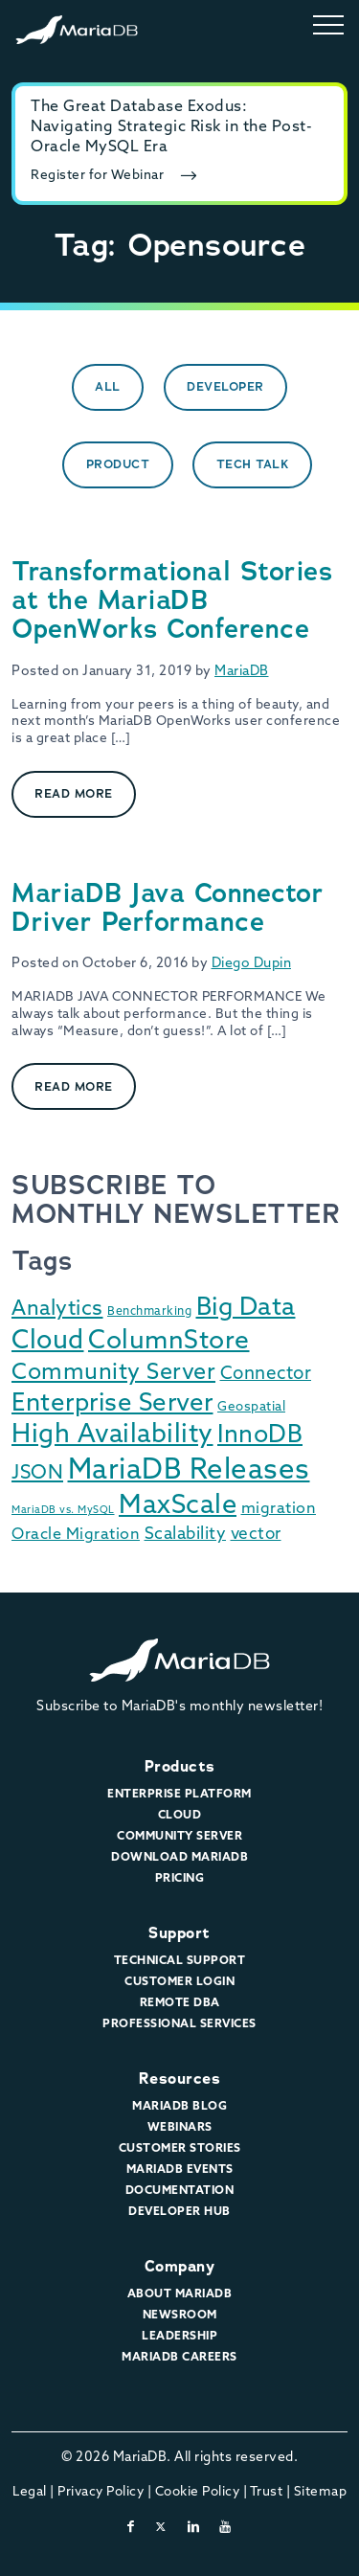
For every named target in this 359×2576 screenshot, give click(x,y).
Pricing (180, 1879)
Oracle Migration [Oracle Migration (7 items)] (75, 1535)
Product (118, 464)
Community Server (179, 1836)
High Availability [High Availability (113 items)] (112, 1436)
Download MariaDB (179, 1858)
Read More (73, 793)
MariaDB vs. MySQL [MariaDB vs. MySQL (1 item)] (63, 1510)
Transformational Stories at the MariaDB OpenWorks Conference (171, 600)
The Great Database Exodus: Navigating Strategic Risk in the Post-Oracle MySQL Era (171, 127)
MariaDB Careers (179, 2357)
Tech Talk (252, 464)
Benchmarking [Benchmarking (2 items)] (149, 1312)
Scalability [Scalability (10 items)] (186, 1534)
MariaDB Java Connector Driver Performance (167, 907)
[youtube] (225, 2527)
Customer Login (179, 1982)
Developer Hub (179, 2212)
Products (180, 1766)
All (108, 386)
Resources (180, 2078)
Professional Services (179, 2024)
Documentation (180, 2191)
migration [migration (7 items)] (279, 1509)
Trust (266, 2492)
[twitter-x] (161, 2527)
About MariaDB (180, 2294)
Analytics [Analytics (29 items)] (57, 1309)
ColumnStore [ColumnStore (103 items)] (169, 1342)
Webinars (180, 2128)
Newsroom (180, 2315)
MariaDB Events (180, 2170)
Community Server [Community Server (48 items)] (113, 1373)
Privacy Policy (100, 2492)
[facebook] (131, 2527)
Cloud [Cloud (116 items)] (47, 1342)
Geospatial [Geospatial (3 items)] (251, 1407)
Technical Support (180, 1961)
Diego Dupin (252, 964)
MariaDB (241, 672)
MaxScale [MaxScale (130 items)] (177, 1506)
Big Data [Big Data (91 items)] (246, 1309)
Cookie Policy (197, 2492)
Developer (225, 386)
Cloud (180, 1815)
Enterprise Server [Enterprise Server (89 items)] (112, 1404)
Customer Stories (180, 2149)
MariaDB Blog (179, 2107)
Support (179, 1933)
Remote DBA (180, 2003)
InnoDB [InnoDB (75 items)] (260, 1436)
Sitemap (321, 2492)
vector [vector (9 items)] (256, 1534)
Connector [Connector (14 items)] (266, 1375)
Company (180, 2266)
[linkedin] (194, 2527)
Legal (29, 2492)
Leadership (179, 2336)
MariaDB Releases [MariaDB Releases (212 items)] (189, 1471)
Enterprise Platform (179, 1794)
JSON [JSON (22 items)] (37, 1473)
